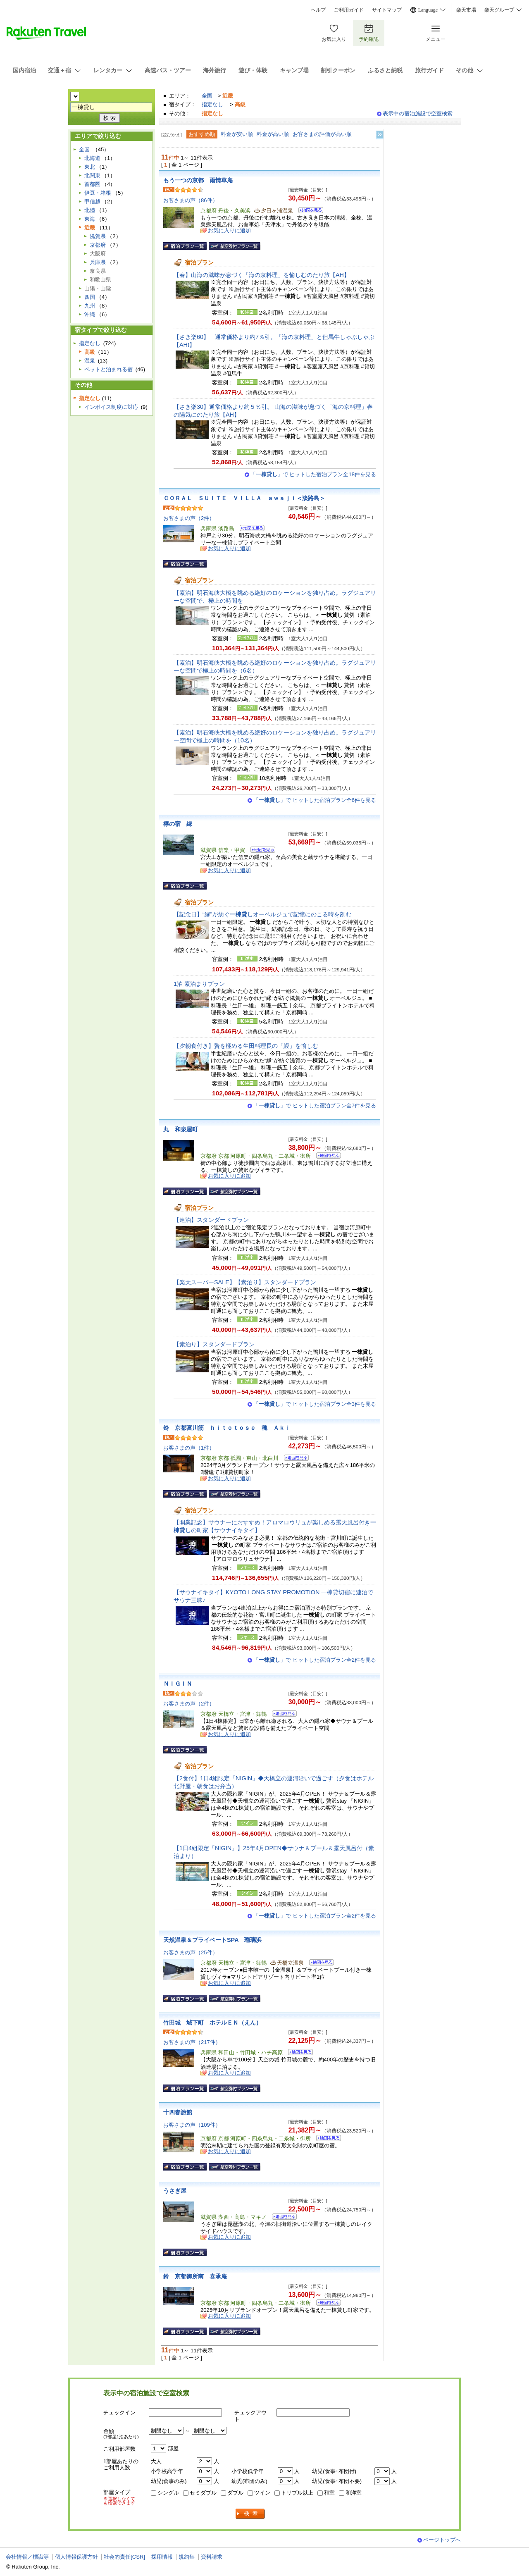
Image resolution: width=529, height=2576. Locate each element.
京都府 (98, 245)
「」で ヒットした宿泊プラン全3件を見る (314, 1404)
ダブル (235, 2493)
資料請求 (211, 2557)
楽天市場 (466, 10)
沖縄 (89, 314)
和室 (329, 2493)
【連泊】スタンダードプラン (211, 1219)
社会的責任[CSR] (124, 2557)
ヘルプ (318, 10)
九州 (89, 306)
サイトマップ (387, 10)
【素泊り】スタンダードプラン (214, 1344)
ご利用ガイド (349, 10)
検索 (250, 2514)
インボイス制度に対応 (111, 407)
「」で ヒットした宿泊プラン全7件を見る (314, 1105)
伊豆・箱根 (97, 193)
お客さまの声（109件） (192, 2125)
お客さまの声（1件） (188, 1448)
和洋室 (354, 2493)
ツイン (262, 2493)
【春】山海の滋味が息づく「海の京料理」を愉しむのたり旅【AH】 (262, 275)
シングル (168, 2493)
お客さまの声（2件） (188, 518)
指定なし (212, 104)
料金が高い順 (273, 134)
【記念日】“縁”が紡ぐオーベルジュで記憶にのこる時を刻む (262, 914)
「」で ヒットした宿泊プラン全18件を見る (313, 474)
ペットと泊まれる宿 (108, 369)
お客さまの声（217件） (192, 2042)
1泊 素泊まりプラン (199, 983)
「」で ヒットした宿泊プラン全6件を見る (314, 800)
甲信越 (92, 201)
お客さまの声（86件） (190, 200)
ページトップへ (442, 2540)
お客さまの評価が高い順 (322, 134)
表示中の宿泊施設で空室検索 (418, 113)
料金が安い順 (237, 134)
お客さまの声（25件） (190, 1952)
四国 (89, 297)
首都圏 (92, 184)
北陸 (89, 210)
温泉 (89, 361)
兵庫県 (98, 262)
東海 (89, 219)
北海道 (92, 158)
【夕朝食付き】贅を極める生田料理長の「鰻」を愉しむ (246, 1045)
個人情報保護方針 (76, 2557)
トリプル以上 (297, 2493)
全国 (207, 96)
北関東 (92, 175)
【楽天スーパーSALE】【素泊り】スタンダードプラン (245, 1282)
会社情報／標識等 (27, 2557)
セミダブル (203, 2493)
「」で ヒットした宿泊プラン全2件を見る (314, 1660)
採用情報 (162, 2557)
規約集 (187, 2557)
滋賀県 (98, 236)
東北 (89, 167)
